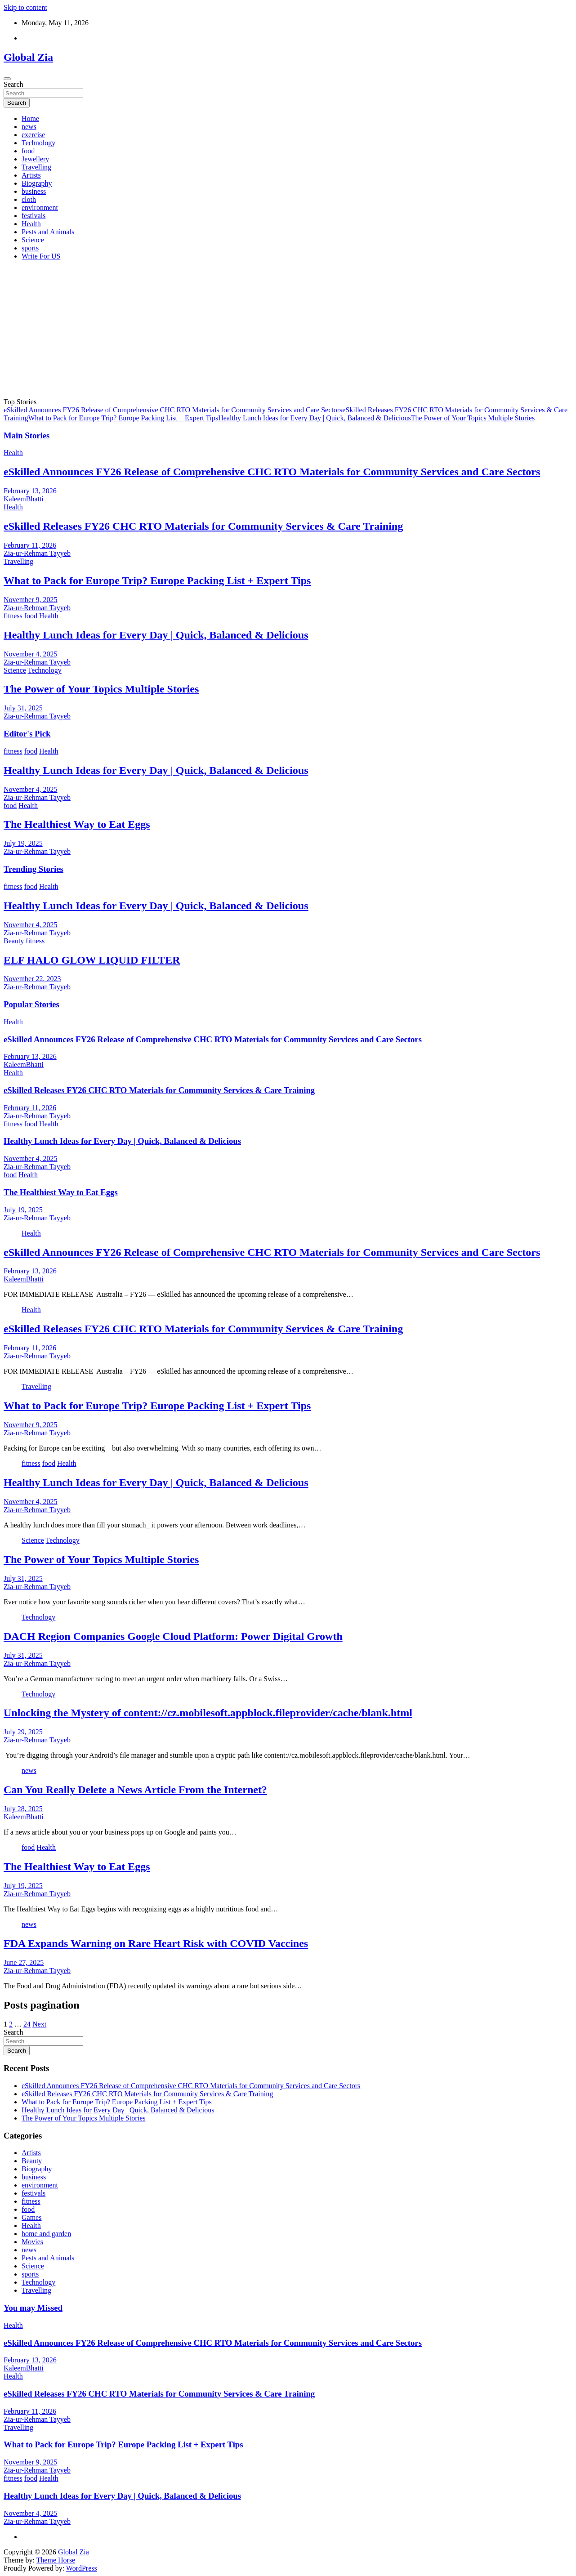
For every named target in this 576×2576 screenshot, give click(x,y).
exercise (33, 134)
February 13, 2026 (30, 491)
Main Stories (26, 435)
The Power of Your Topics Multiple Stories (473, 418)
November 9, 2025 (31, 599)
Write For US (41, 256)
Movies (32, 2242)
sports (30, 248)
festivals (33, 215)
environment (40, 207)
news (29, 126)
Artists (31, 175)
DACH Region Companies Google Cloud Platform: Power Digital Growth (173, 1636)
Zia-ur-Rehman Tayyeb (37, 553)
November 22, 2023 (32, 978)
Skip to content (25, 7)
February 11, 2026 (30, 545)
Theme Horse (56, 2560)
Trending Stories (33, 869)
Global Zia (28, 57)
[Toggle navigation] (7, 78)
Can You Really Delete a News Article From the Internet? (135, 1789)
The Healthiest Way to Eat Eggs (77, 824)
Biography (37, 183)
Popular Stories (31, 1004)
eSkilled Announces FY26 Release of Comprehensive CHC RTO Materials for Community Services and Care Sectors (173, 410)
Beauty (14, 941)
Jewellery (35, 159)
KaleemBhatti (24, 499)
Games (31, 2217)
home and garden (46, 2233)
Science (33, 240)
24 (27, 2024)
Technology (38, 143)
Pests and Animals (48, 232)
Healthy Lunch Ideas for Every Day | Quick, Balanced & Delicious (314, 418)
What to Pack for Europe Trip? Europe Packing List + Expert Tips (123, 418)
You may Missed (33, 2308)
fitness (13, 616)
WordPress (81, 2568)
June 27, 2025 (24, 1962)
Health (31, 224)
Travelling (36, 167)
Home (30, 118)
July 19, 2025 (23, 843)
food (28, 151)
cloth (29, 199)
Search (13, 84)
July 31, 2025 (23, 708)
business (34, 191)
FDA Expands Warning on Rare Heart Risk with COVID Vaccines (156, 1943)
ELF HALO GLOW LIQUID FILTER (92, 960)
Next (39, 2024)
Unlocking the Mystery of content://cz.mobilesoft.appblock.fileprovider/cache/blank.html (208, 1713)
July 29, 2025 (23, 1732)
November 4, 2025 (31, 654)
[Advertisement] (288, 330)
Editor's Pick (27, 733)
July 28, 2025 (23, 1809)
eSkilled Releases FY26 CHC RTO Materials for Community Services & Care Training (203, 526)
